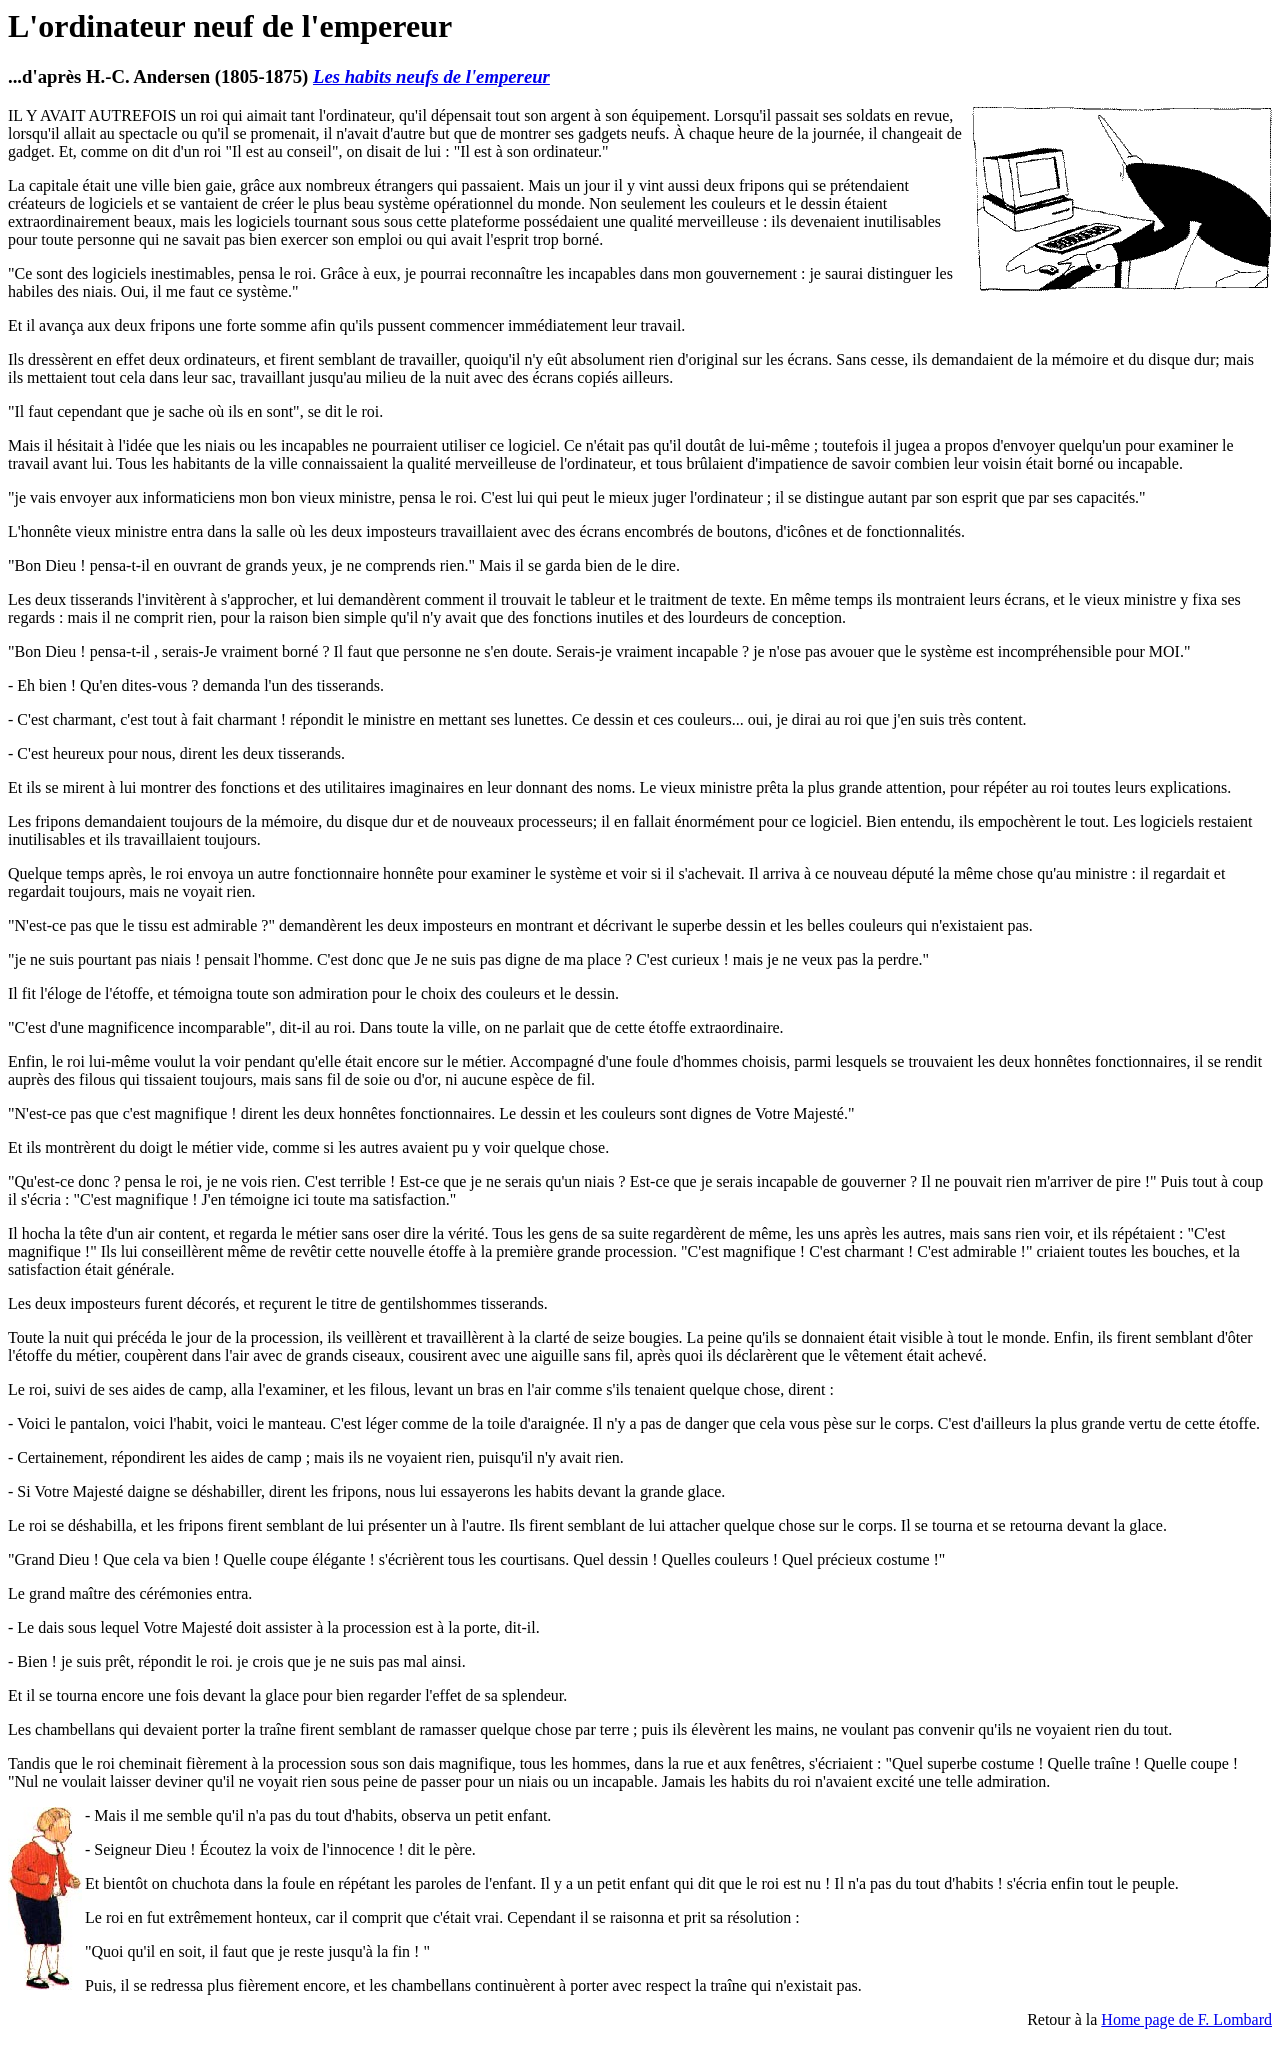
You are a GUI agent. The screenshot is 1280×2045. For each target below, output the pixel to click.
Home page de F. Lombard (1186, 2019)
